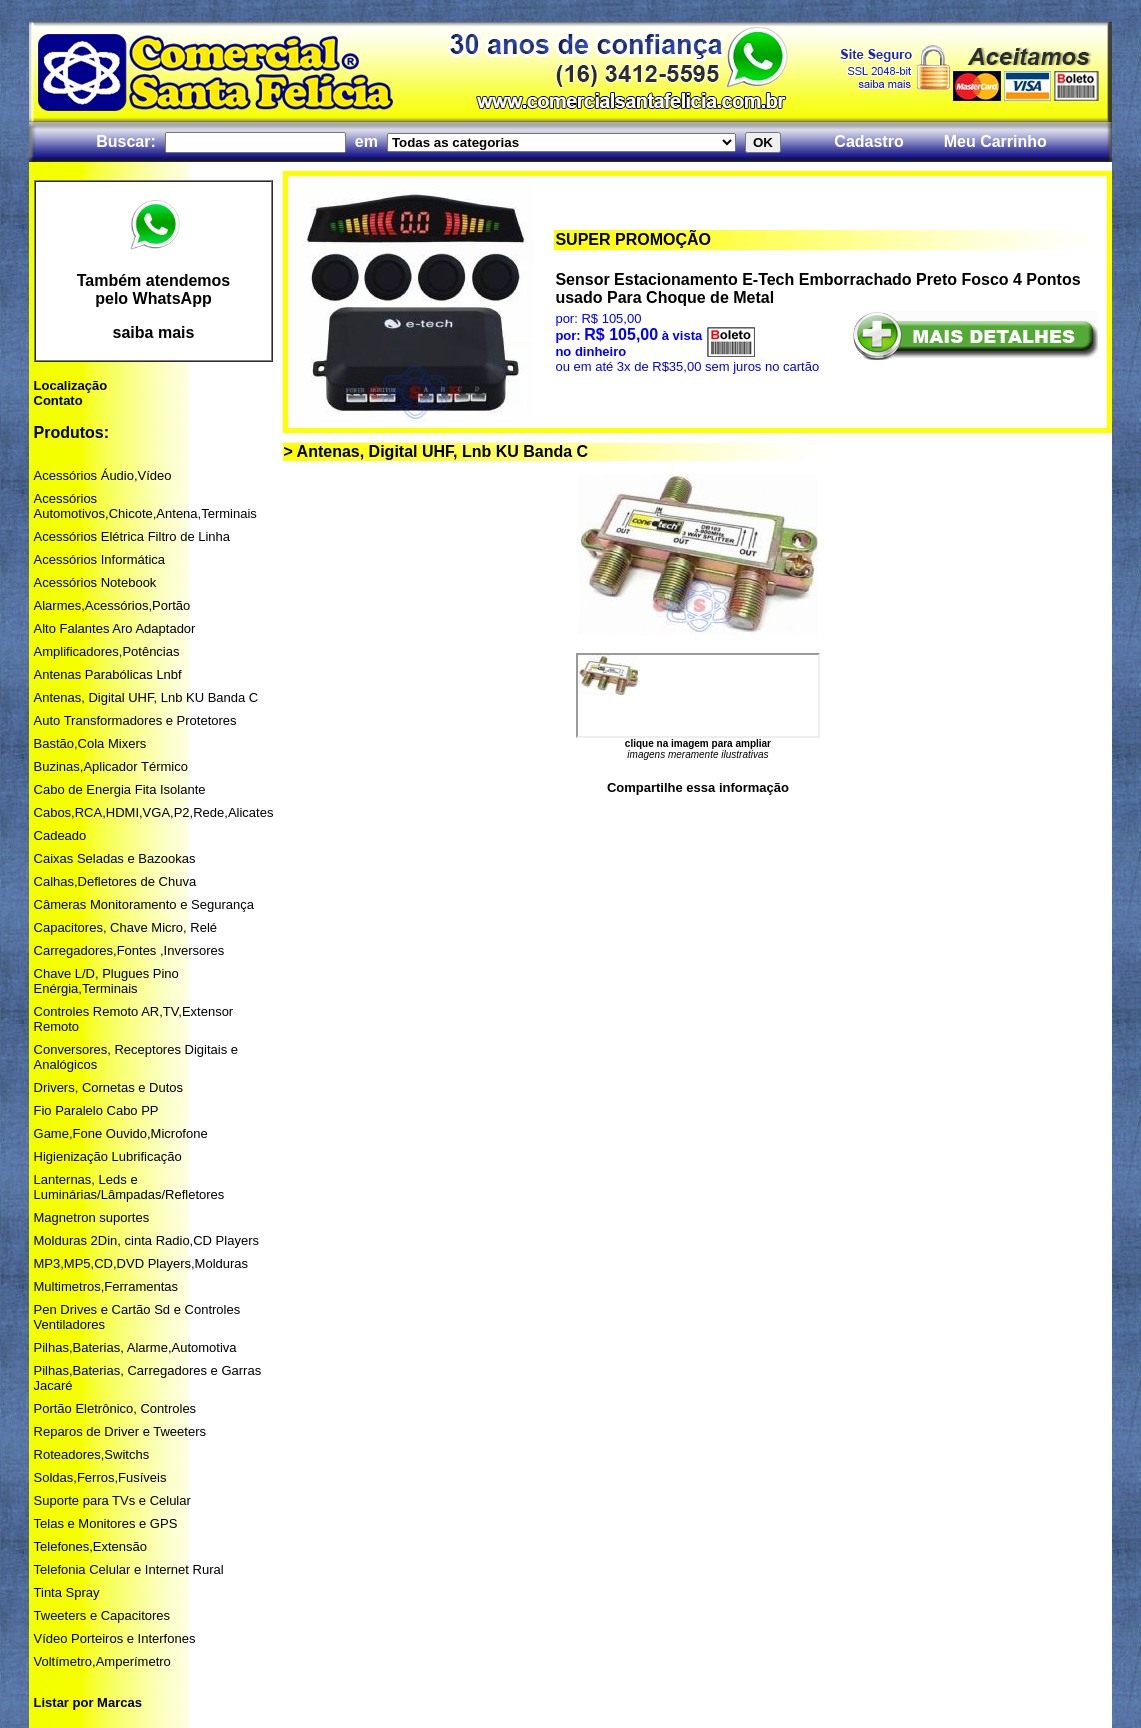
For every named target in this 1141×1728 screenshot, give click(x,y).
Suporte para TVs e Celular (112, 1500)
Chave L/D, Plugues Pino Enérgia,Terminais (106, 981)
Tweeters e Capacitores (102, 1615)
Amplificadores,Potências (107, 651)
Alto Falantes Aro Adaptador (115, 628)
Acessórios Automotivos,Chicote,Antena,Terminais (145, 506)
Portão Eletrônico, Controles (115, 1408)
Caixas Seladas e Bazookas (115, 858)
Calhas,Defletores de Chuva (115, 881)
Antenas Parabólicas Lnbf (108, 674)
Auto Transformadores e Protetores (135, 720)
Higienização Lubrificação (108, 1156)
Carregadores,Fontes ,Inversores (129, 950)
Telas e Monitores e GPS (106, 1523)
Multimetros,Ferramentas (106, 1286)
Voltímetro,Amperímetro (102, 1661)
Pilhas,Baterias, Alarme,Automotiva (135, 1347)
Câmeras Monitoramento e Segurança (144, 904)
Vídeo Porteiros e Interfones (115, 1638)
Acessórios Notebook (95, 582)
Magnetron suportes (92, 1217)
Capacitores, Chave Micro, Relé (126, 927)
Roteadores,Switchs (92, 1454)
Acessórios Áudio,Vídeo (103, 475)
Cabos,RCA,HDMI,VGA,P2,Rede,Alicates (154, 812)
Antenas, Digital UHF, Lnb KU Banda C (146, 697)
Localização (71, 385)
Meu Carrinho (995, 141)
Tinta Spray (67, 1592)
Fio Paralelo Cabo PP (96, 1110)
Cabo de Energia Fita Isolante (120, 789)
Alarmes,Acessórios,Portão (112, 605)
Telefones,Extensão (90, 1546)
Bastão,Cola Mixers (90, 743)
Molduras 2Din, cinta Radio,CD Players (146, 1240)
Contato (58, 400)
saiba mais (154, 332)
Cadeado (60, 835)
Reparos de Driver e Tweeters (120, 1431)
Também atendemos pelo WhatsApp (154, 289)
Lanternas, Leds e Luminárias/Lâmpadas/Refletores (129, 1187)
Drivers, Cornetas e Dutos (109, 1087)
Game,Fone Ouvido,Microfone (121, 1133)
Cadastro (868, 141)
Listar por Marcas (88, 1702)
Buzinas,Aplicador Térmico (111, 766)
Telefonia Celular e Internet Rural (129, 1569)
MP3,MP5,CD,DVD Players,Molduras (141, 1263)
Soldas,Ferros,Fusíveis (100, 1477)
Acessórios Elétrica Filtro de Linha (132, 536)
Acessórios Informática (100, 559)
